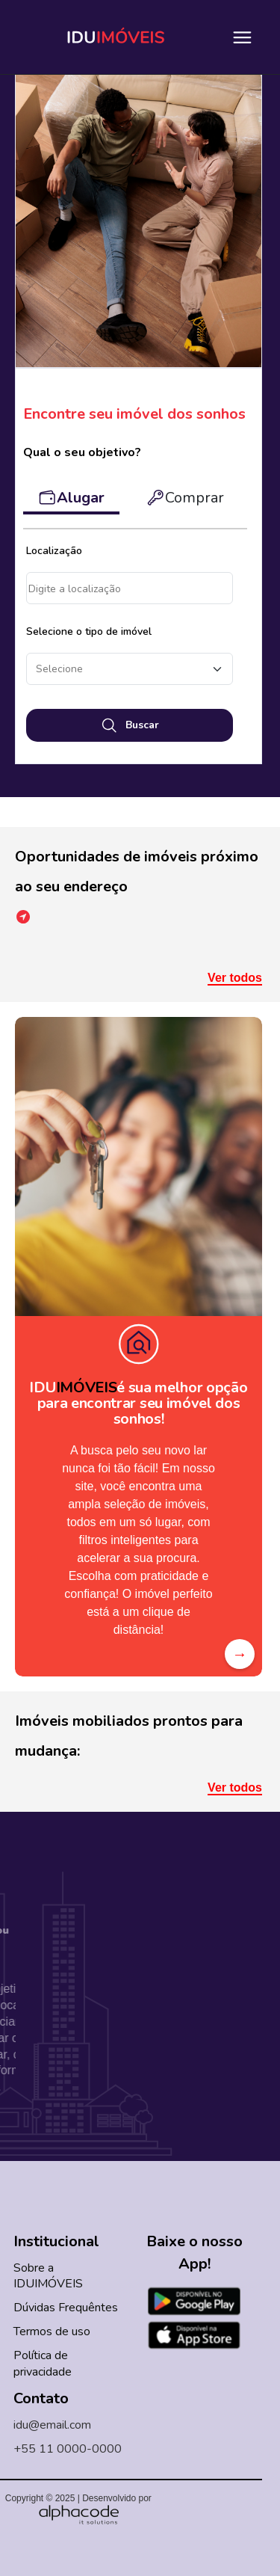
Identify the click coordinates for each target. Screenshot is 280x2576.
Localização (54, 551)
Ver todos (235, 977)
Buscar (129, 725)
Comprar (185, 498)
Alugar (71, 498)
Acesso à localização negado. (129, 588)
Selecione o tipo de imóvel (89, 631)
